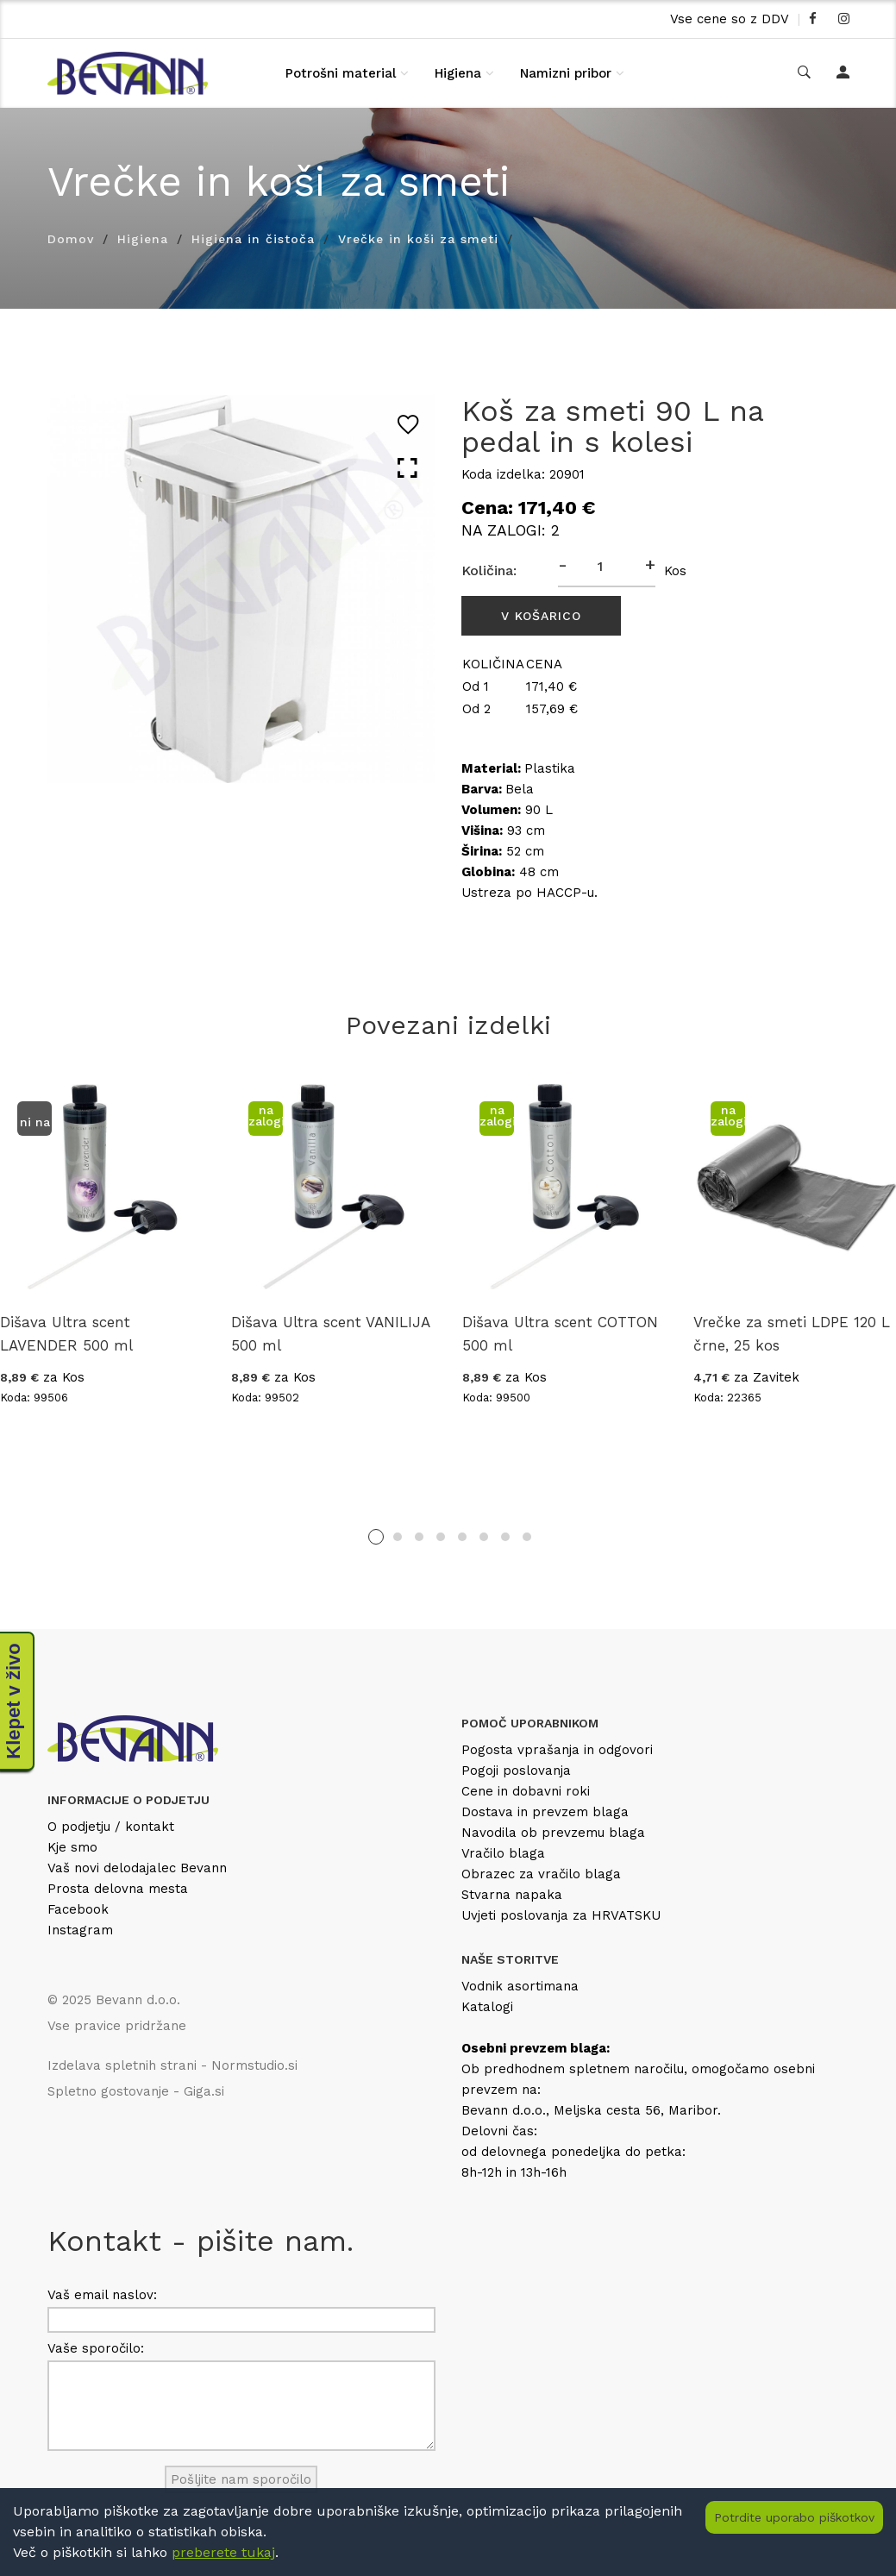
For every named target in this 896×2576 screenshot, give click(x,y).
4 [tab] (440, 1536)
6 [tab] (483, 1536)
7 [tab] (505, 1536)
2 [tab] (397, 1536)
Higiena (458, 73)
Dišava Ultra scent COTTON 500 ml (560, 1333)
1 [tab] (376, 1537)
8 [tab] (527, 1536)
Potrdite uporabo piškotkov (794, 2517)
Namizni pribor (565, 73)
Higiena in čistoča (253, 239)
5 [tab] (462, 1536)
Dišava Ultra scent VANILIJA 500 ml (330, 1333)
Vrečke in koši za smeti (418, 239)
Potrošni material (340, 73)
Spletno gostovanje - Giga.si (135, 2091)
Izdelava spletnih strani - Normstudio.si (172, 2065)
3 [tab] (419, 1536)
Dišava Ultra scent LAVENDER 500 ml (66, 1333)
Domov (70, 239)
